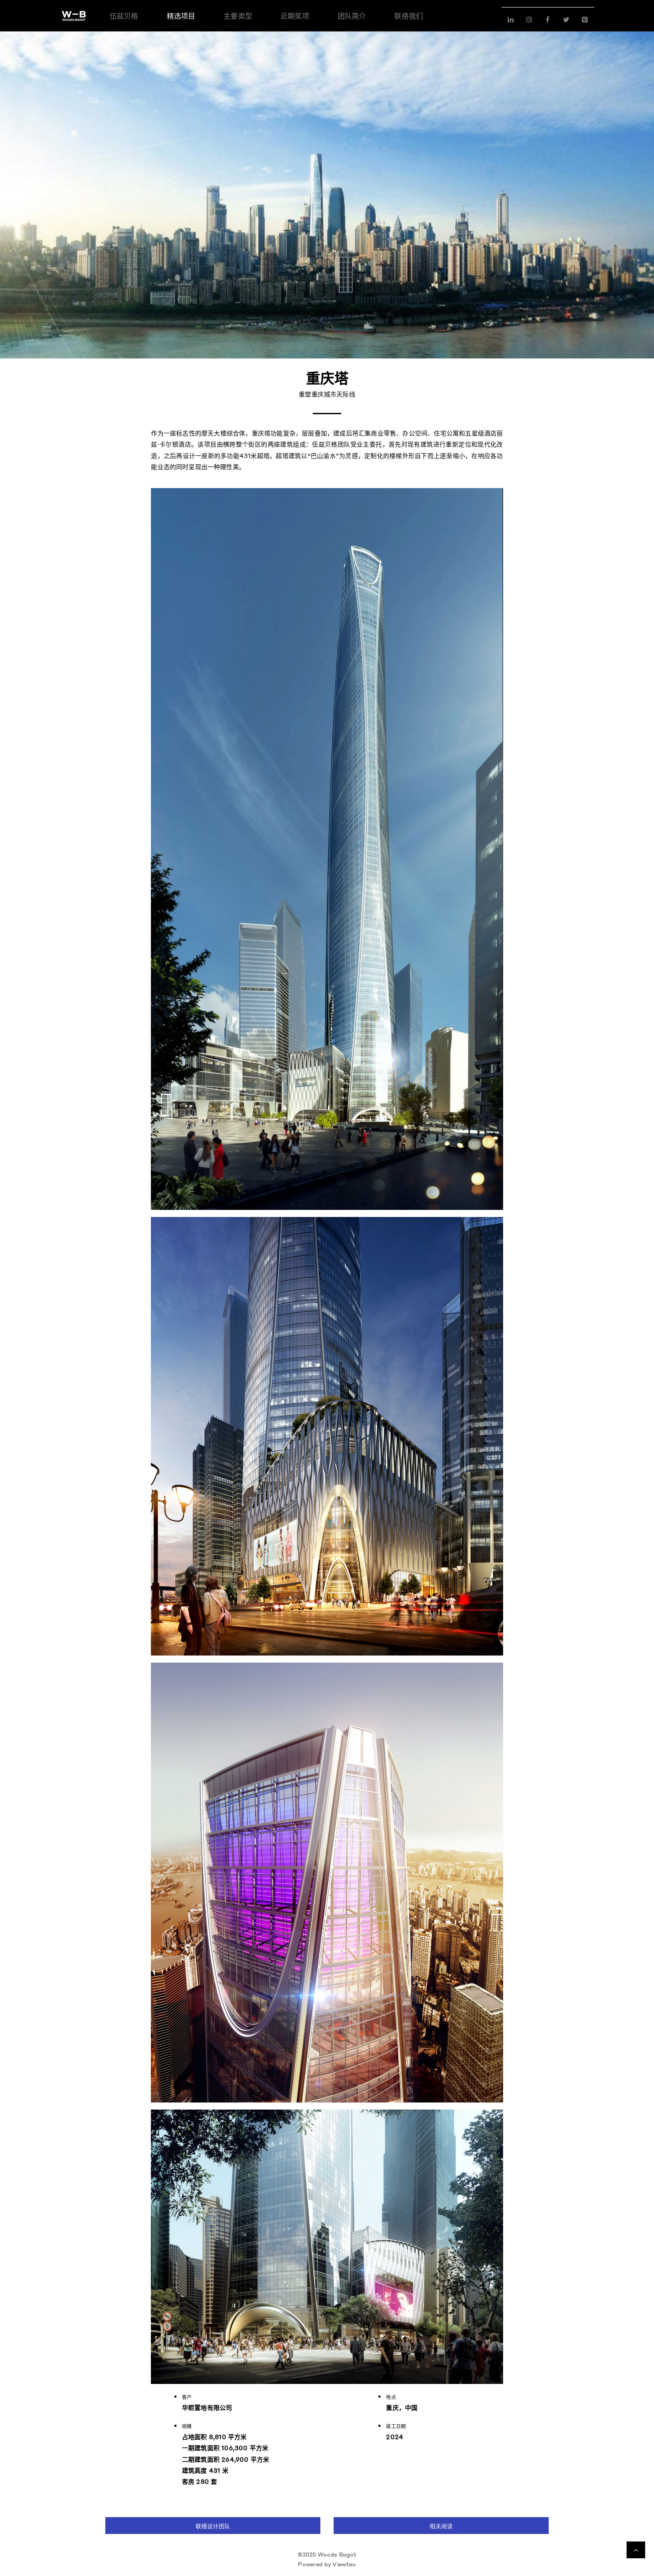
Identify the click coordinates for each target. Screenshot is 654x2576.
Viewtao (344, 2564)
